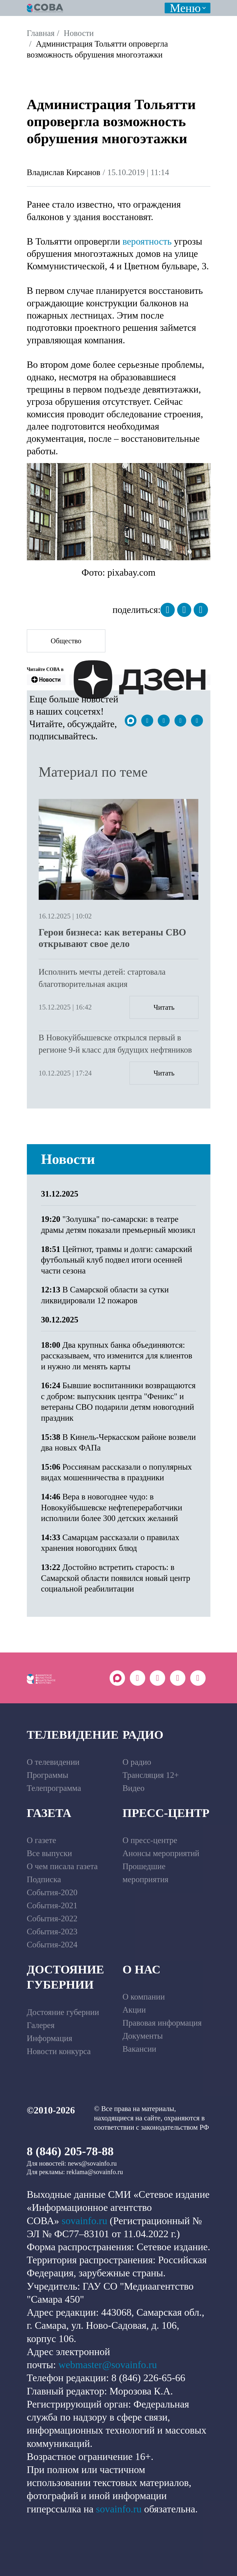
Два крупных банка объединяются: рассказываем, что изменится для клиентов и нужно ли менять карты (116, 1355)
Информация (49, 2038)
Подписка (44, 1879)
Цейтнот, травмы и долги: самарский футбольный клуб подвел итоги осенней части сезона (116, 1259)
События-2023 (52, 1931)
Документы (143, 2036)
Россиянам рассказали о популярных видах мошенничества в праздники (116, 1472)
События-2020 (52, 1892)
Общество (66, 641)
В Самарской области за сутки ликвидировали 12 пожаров (105, 1295)
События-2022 (52, 1918)
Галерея (41, 2025)
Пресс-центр (166, 1813)
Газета (49, 1813)
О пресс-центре (150, 1840)
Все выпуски (49, 1853)
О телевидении (53, 1762)
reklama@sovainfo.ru (94, 2171)
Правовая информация (162, 2022)
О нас (142, 1969)
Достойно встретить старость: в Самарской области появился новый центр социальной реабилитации (115, 1578)
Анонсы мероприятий (161, 1853)
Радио (143, 1734)
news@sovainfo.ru (92, 2163)
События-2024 (52, 1944)
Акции (134, 2009)
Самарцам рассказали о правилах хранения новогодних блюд (110, 1543)
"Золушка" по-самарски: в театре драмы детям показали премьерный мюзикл (118, 1224)
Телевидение (73, 1734)
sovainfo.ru (84, 2220)
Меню (185, 8)
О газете (41, 1840)
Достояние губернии (65, 1977)
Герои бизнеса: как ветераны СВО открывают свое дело (112, 938)
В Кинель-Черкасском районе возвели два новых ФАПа (118, 1442)
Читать (163, 1007)
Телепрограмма (54, 1788)
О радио (137, 1762)
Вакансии (139, 2049)
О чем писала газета (62, 1866)
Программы (47, 1775)
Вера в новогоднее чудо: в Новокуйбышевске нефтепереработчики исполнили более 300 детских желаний (111, 1507)
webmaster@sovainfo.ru (108, 2364)
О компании (144, 1996)
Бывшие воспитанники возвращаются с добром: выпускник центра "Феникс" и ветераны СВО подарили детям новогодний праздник (118, 1402)
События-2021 (52, 1905)
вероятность (147, 241)
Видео (134, 1788)
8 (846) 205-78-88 (70, 2151)
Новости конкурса (59, 2051)
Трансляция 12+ (151, 1775)
